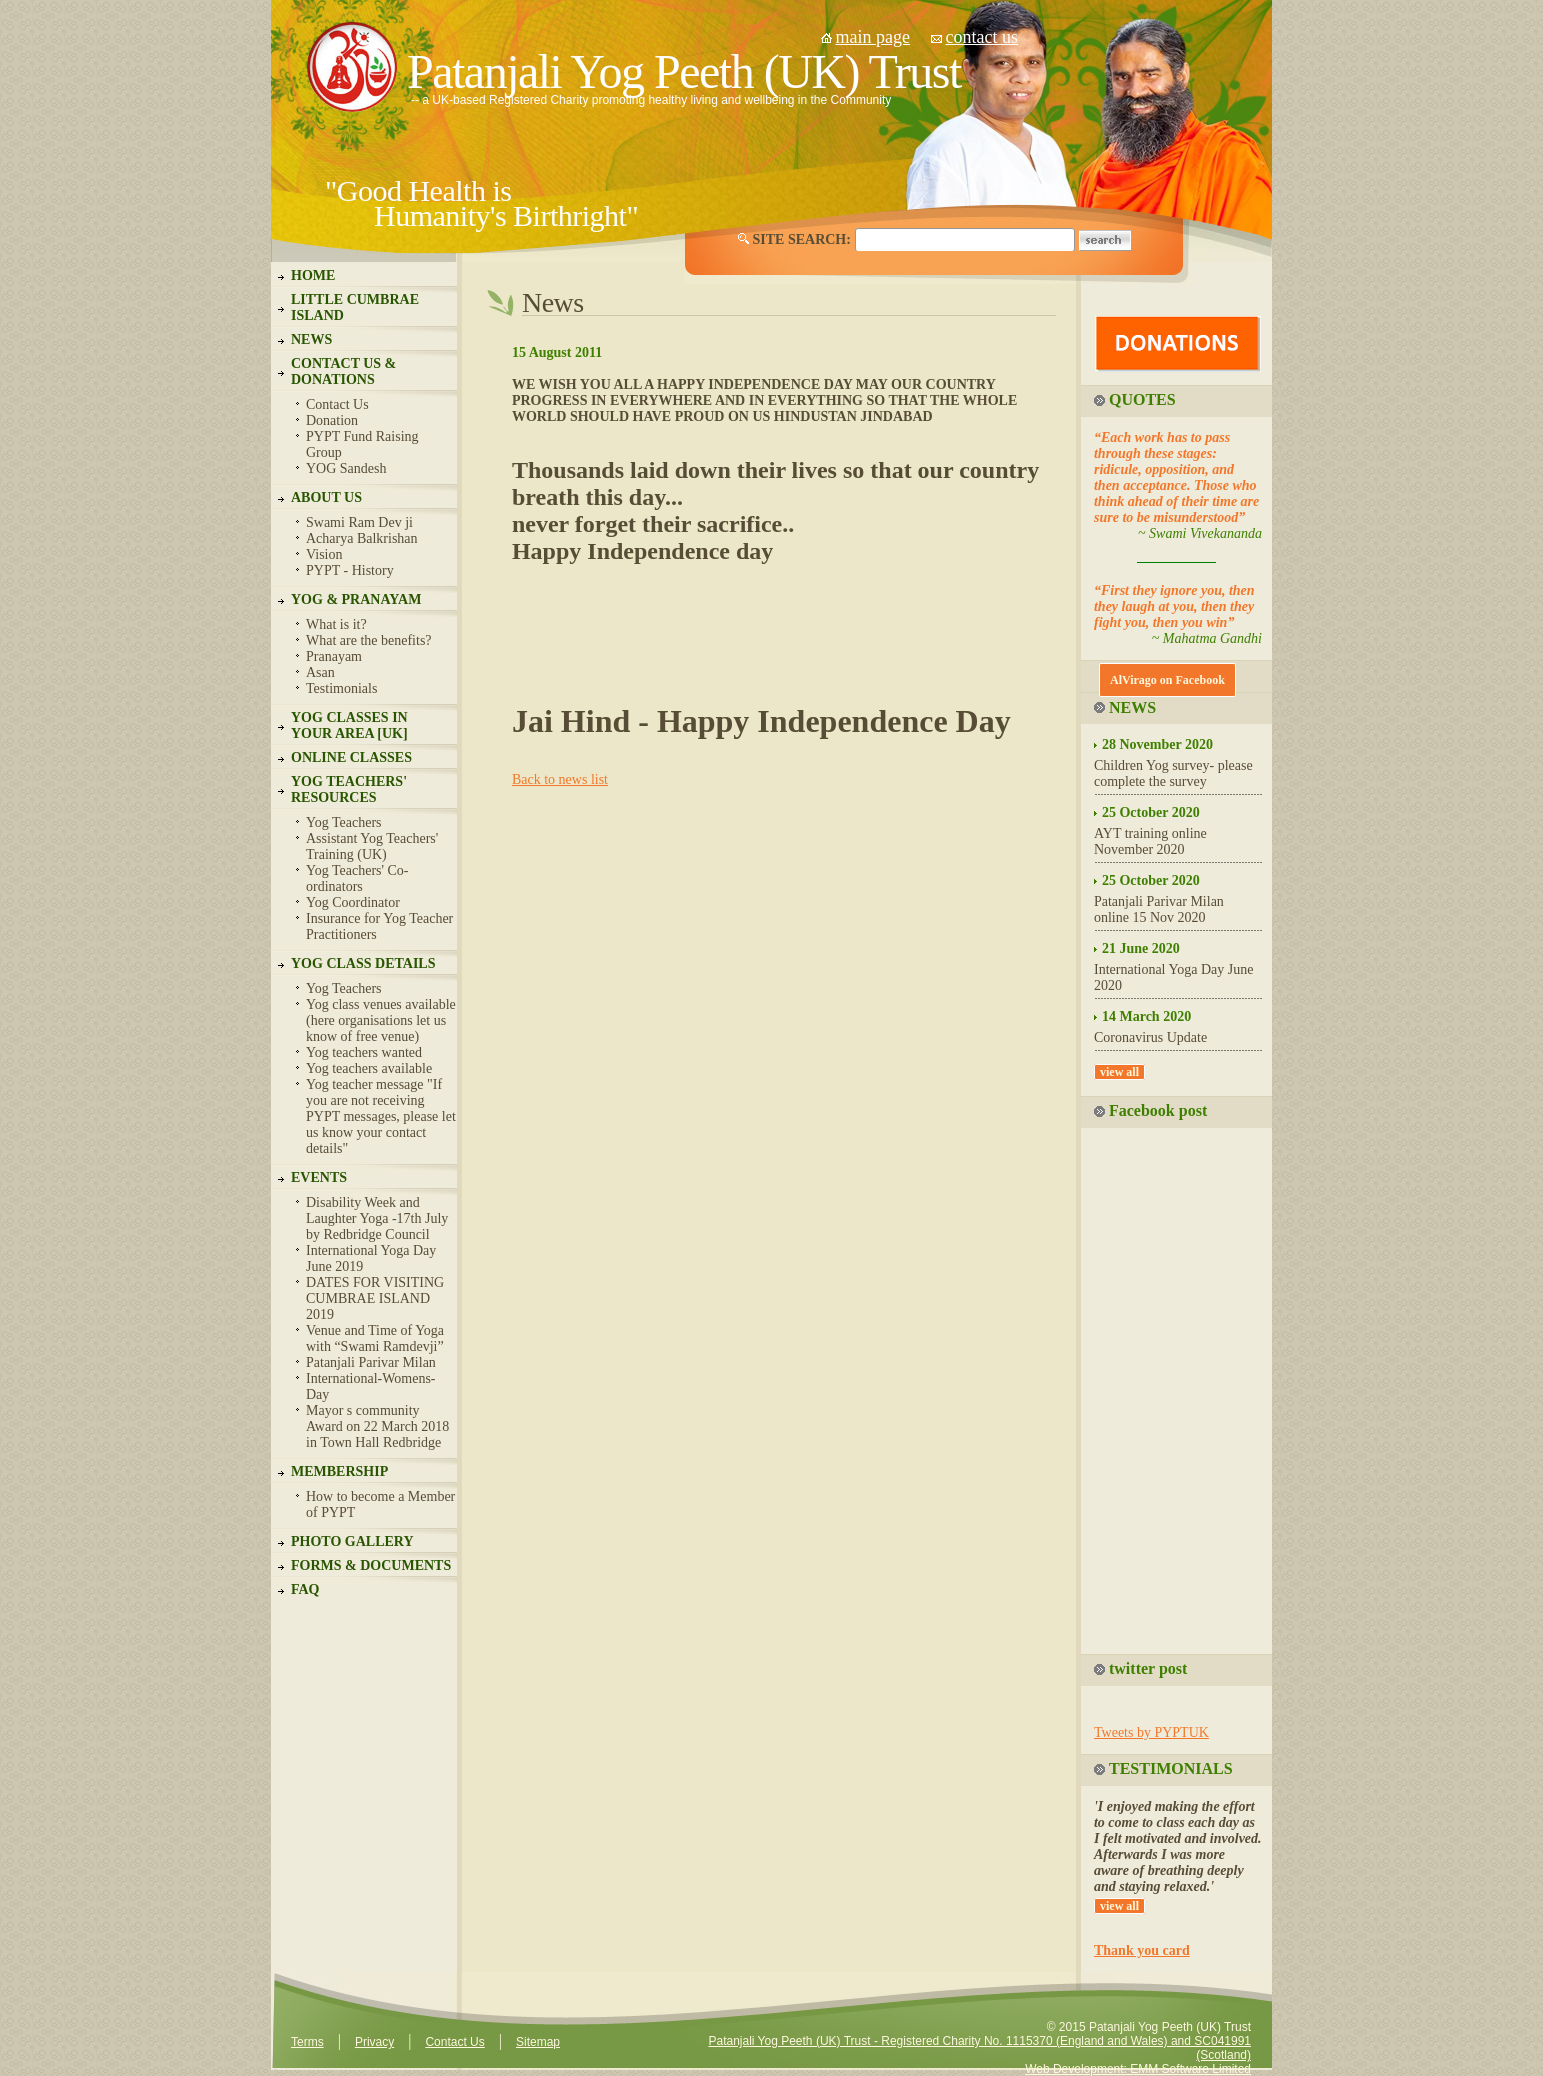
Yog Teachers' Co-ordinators (357, 878)
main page (873, 37)
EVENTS (319, 1177)
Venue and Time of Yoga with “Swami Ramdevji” (375, 1338)
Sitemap (538, 2042)
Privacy (374, 2042)
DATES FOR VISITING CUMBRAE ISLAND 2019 (375, 1298)
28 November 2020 (1157, 744)
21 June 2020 (1141, 948)
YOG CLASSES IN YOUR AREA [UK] (349, 725)
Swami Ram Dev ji (359, 522)
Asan (320, 672)
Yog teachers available (369, 1068)
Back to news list (560, 779)
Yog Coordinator (353, 902)
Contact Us (337, 404)
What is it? (336, 624)
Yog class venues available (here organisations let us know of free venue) (381, 1020)
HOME (313, 275)
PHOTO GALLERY (352, 1541)
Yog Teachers (344, 822)
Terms (307, 2042)
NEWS (311, 339)
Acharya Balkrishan (362, 538)
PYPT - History (350, 570)
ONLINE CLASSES (351, 757)
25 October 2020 (1151, 812)
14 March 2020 (1146, 1016)
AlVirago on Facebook (1167, 680)
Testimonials (341, 688)
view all (1119, 1072)
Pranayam (334, 656)
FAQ (305, 1589)
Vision (324, 554)
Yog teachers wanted (364, 1052)
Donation (332, 420)
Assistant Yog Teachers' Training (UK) (372, 846)
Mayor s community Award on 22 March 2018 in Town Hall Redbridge (377, 1426)
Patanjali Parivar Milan (371, 1362)
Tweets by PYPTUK (1151, 1732)
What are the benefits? (369, 640)
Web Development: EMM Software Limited (1138, 2069)
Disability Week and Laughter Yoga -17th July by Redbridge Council (377, 1218)
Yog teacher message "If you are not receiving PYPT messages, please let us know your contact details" (381, 1116)
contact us (981, 37)
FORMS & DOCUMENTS (371, 1565)
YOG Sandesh (346, 468)
